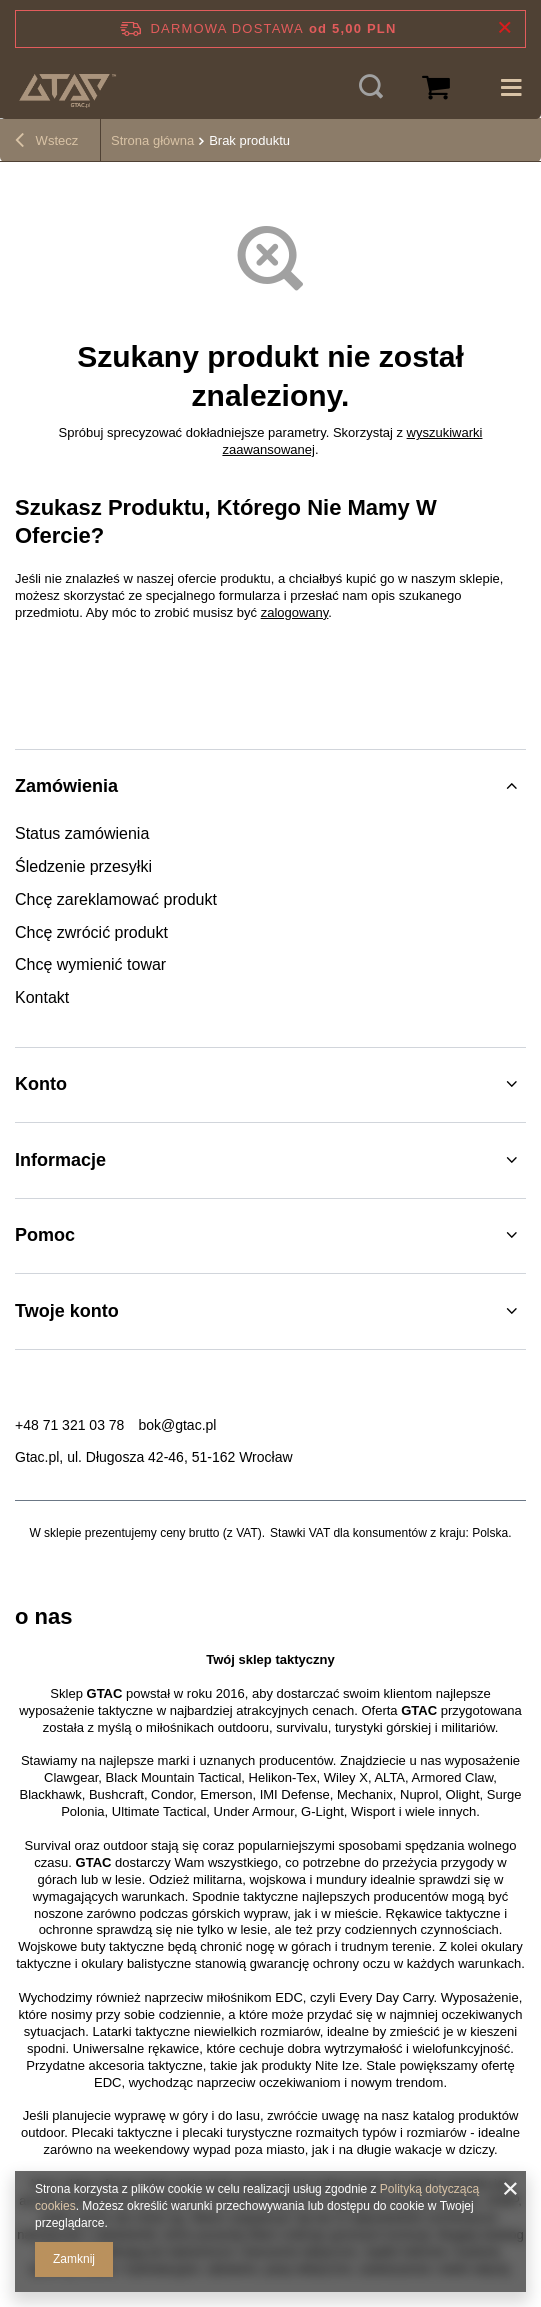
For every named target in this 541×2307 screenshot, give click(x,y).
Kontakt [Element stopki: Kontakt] (42, 997)
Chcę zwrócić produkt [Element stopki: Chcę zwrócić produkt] (91, 932)
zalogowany (295, 612)
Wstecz (46, 143)
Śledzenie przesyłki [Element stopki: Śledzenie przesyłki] (83, 866)
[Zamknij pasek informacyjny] (504, 28)
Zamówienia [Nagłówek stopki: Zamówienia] (66, 786)
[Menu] (511, 88)
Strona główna (152, 140)
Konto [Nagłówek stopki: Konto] (41, 1084)
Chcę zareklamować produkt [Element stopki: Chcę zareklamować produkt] (116, 899)
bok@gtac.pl (177, 1425)
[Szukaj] (371, 88)
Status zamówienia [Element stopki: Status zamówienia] (82, 833)
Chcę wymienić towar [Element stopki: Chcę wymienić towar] (90, 964)
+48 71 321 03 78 (69, 1425)
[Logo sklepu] (67, 88)
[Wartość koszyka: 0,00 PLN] (436, 88)
